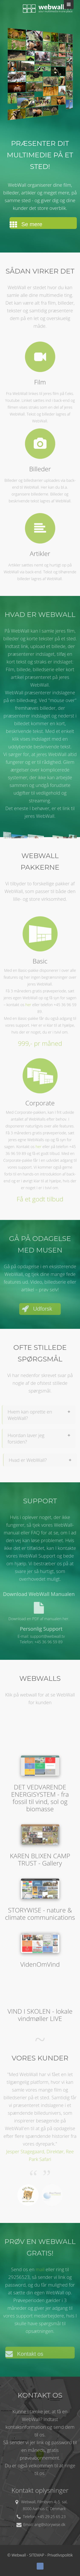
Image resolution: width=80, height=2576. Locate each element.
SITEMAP (36, 2555)
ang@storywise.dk (49, 2526)
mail (40, 2269)
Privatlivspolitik (60, 2555)
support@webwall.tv (49, 1636)
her (28, 1006)
